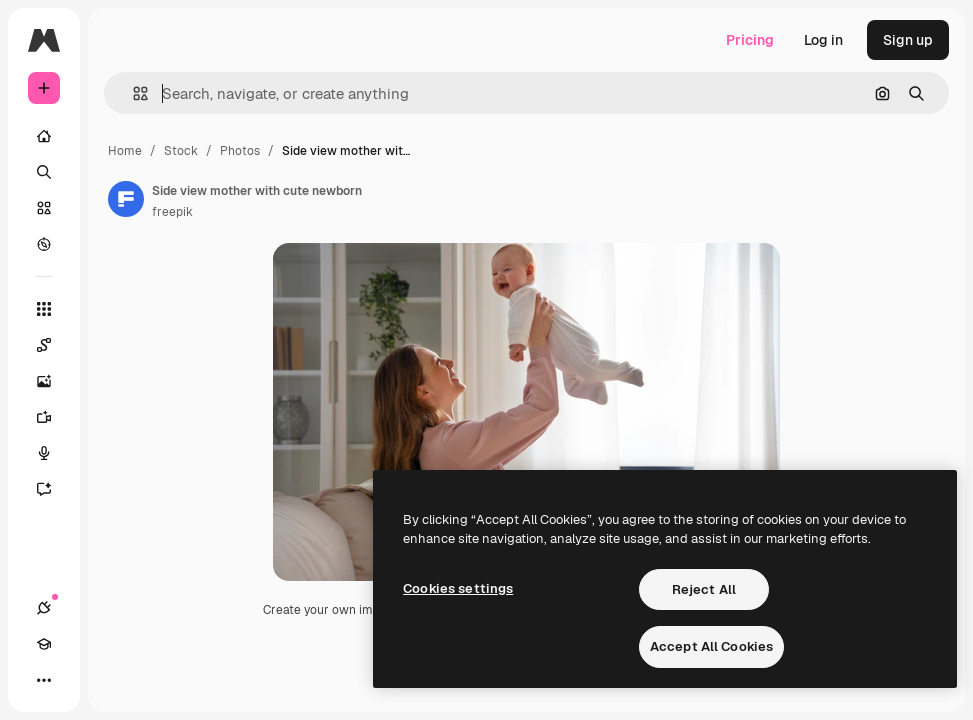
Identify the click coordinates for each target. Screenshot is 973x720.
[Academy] (44, 644)
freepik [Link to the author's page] (172, 212)
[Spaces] (54, 345)
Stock (181, 151)
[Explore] (44, 244)
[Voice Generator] (54, 453)
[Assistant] (54, 489)
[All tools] (44, 309)
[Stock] (44, 208)
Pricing (750, 40)
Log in (823, 40)
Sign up (908, 40)
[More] (44, 680)
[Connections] (44, 608)
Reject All (704, 589)
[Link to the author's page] (126, 199)
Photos (240, 151)
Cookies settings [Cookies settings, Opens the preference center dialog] (458, 588)
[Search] (44, 172)
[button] (132, 93)
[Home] (44, 136)
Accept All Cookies (711, 646)
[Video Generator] (54, 417)
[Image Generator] (54, 381)
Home (125, 151)
